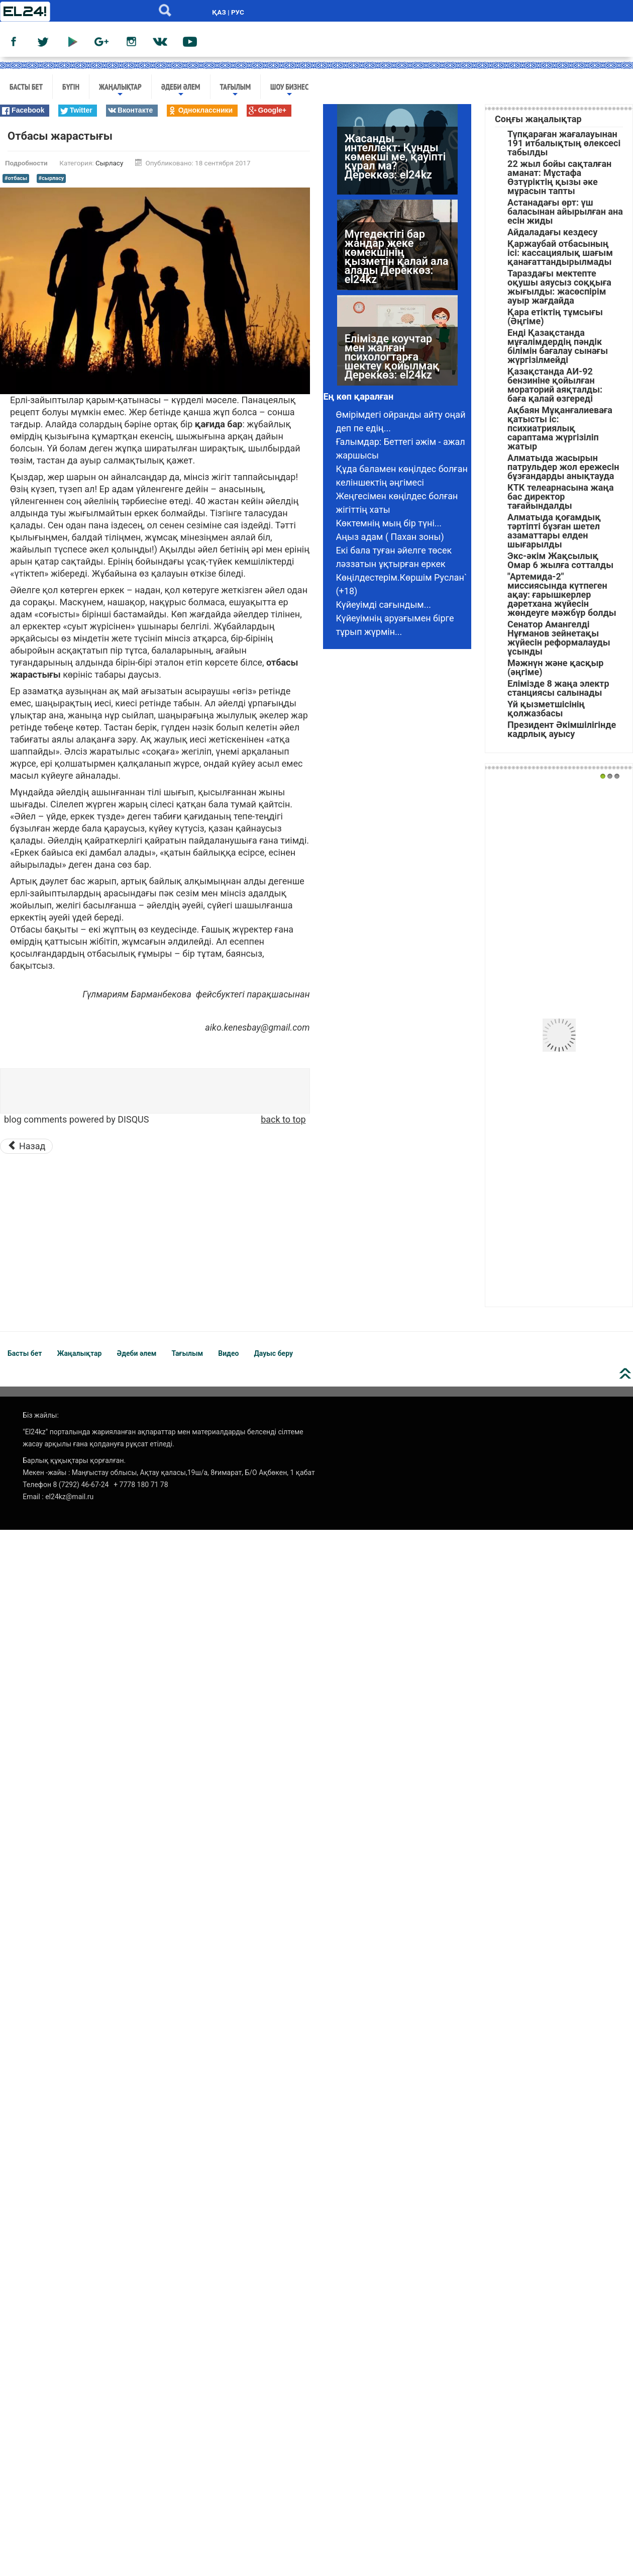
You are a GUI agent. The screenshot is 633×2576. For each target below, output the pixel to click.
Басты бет (26, 86)
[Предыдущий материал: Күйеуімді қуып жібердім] (26, 1146)
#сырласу (51, 178)
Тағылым (235, 90)
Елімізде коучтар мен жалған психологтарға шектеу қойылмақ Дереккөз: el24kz (392, 374)
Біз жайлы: (41, 1415)
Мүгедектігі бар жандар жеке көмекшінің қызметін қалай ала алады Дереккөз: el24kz (397, 274)
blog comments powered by (76, 1119)
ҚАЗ (219, 12)
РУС (237, 12)
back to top (283, 1119)
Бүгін (70, 86)
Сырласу (109, 163)
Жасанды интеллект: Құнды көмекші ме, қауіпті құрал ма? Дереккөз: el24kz (395, 174)
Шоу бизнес (289, 90)
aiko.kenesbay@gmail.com (257, 1027)
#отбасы (16, 178)
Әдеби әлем (180, 90)
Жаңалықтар (120, 90)
